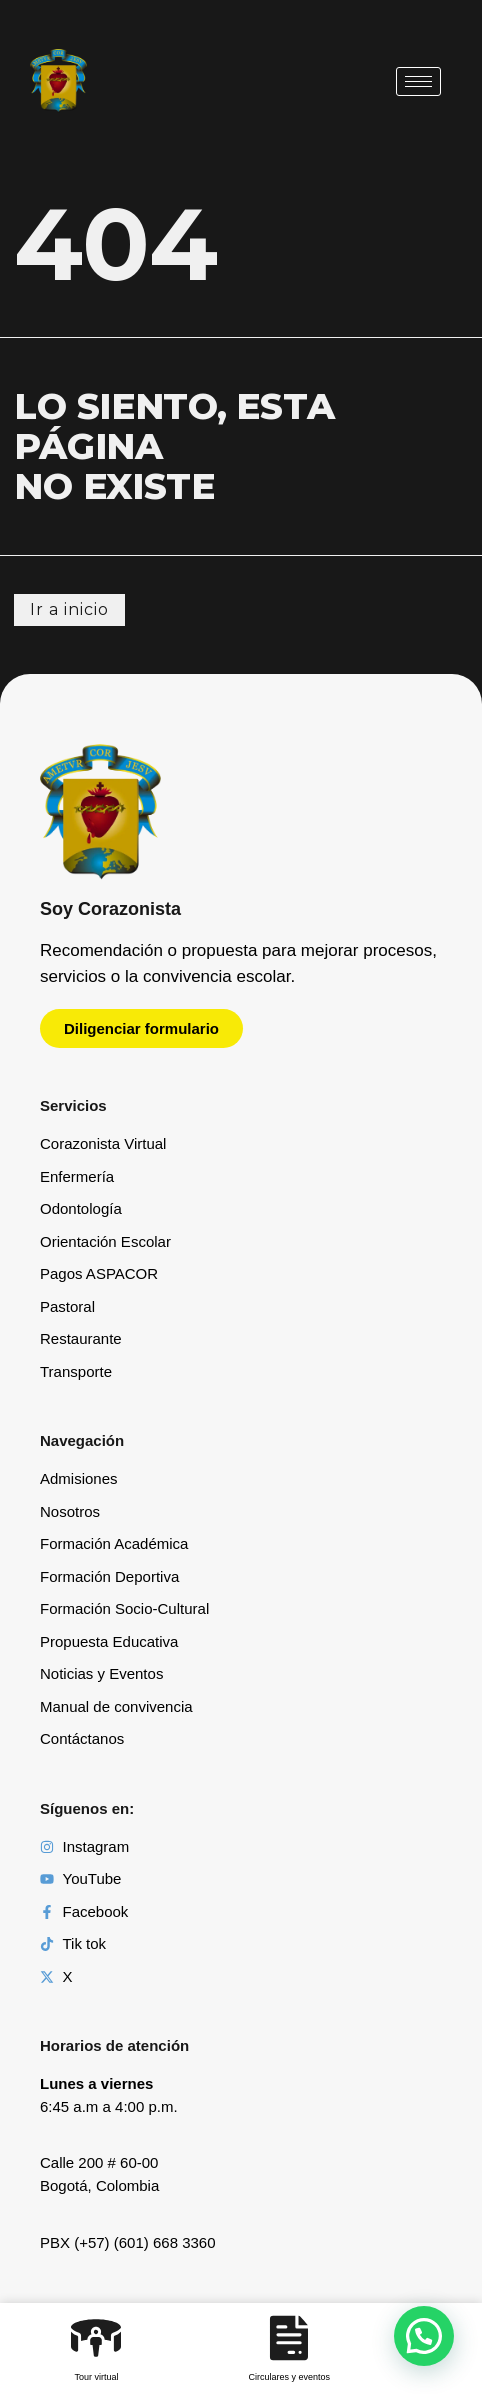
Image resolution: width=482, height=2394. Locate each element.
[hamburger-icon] (418, 81)
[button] (424, 2336)
